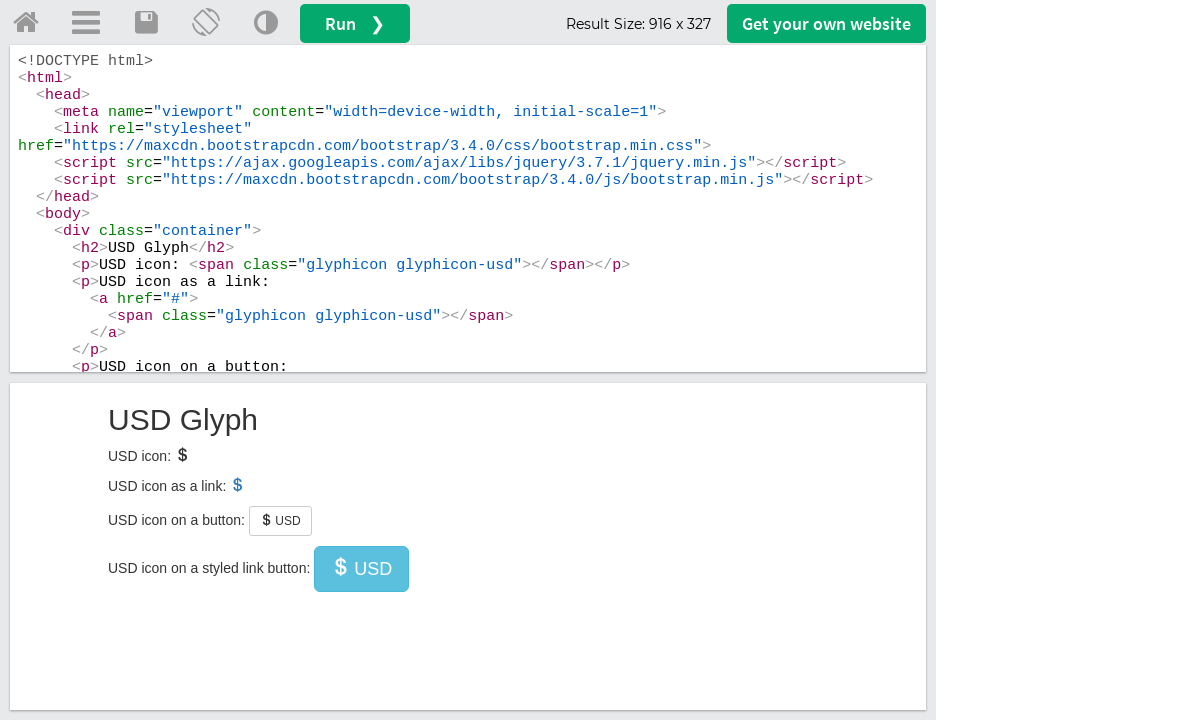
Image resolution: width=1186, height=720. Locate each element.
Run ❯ (355, 23)
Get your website (826, 23)
